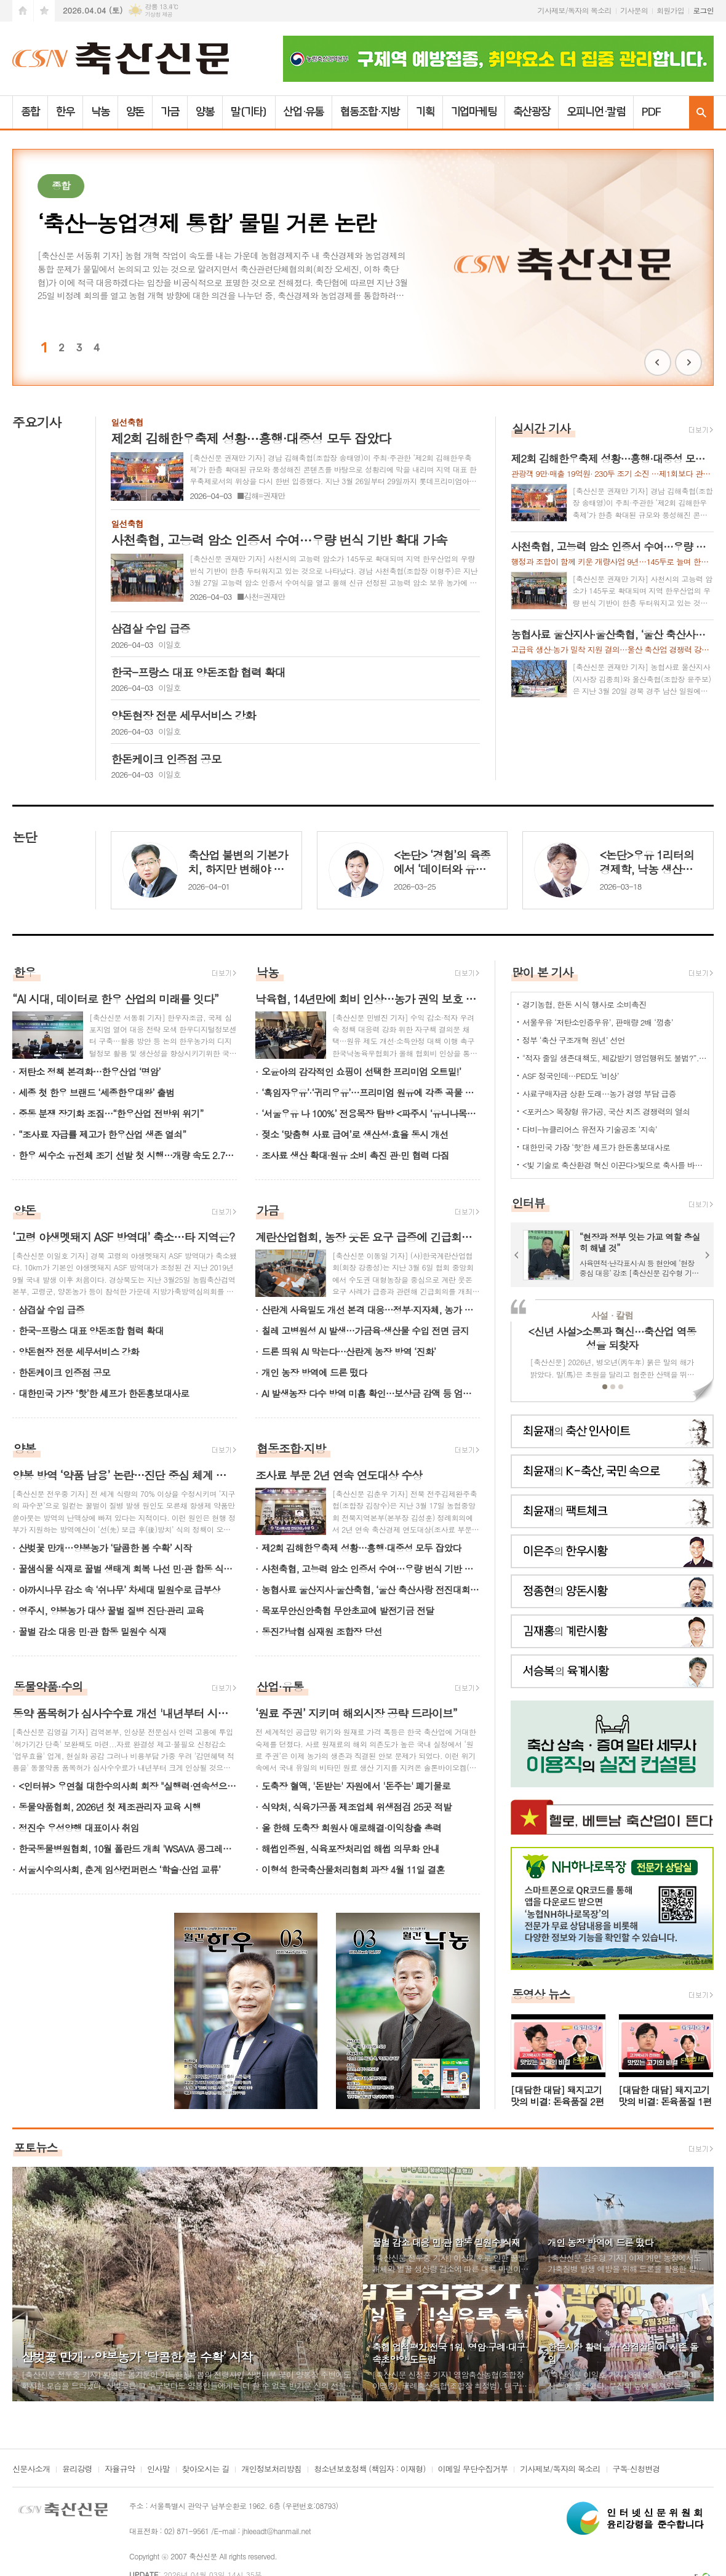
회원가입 (670, 10)
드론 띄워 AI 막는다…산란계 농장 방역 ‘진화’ (348, 1351)
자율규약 (120, 2469)
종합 (30, 112)
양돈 (135, 112)
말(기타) (249, 112)
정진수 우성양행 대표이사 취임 (78, 1827)
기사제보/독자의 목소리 (575, 10)
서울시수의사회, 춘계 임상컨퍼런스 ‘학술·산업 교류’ (119, 1869)
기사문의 (634, 10)
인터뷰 (528, 1202)
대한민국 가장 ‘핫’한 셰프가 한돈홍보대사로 (103, 1393)
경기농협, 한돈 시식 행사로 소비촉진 (584, 1004)
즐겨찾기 (44, 11)
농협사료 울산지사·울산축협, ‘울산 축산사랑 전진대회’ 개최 (370, 1589)
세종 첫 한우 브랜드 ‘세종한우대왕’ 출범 (96, 1092)
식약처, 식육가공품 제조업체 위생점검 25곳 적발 (356, 1806)
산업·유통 (304, 112)
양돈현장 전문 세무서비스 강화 (78, 1351)
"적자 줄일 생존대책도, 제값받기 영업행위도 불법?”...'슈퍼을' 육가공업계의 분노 (614, 1058)
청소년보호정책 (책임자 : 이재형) (369, 2469)
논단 (24, 836)
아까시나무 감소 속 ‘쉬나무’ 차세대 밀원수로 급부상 (119, 1589)
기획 (425, 112)
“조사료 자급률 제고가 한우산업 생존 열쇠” (102, 1134)
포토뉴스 (35, 2147)
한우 (65, 112)
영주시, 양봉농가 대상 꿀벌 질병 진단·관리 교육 (111, 1610)
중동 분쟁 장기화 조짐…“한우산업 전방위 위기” (110, 1113)
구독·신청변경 (636, 2469)
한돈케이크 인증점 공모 (64, 1372)
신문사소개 (31, 2469)
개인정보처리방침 (271, 2469)
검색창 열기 (701, 112)
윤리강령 (77, 2469)
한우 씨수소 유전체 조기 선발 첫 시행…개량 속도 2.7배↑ (127, 1155)
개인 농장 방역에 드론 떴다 (314, 1372)
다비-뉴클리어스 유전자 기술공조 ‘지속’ (589, 1129)
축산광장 (531, 112)
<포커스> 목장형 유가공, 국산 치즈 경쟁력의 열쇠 (606, 1111)
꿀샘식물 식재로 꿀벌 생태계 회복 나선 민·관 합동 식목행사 (127, 1568)
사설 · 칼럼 (612, 1315)
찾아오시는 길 (205, 2469)
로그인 (703, 10)
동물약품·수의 (48, 1686)
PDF (651, 112)
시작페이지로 (22, 11)
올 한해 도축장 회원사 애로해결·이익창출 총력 (351, 1827)
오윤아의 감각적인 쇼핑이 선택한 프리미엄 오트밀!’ (361, 1071)
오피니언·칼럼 (596, 112)
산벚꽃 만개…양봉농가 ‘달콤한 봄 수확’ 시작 (104, 1547)
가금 (170, 112)
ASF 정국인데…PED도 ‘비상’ (570, 1076)
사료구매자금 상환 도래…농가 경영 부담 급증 (599, 1093)
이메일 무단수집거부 (473, 2469)
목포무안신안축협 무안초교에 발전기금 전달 (347, 1610)
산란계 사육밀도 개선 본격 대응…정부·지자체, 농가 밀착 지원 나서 (370, 1309)
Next (688, 362)
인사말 (158, 2469)
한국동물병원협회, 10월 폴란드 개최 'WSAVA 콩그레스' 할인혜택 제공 (127, 1848)
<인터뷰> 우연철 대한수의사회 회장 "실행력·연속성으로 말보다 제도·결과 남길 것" (127, 1785)
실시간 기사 (541, 428)
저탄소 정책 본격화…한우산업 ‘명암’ (89, 1071)
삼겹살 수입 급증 (51, 1309)
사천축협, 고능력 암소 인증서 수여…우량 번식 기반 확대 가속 (370, 1568)
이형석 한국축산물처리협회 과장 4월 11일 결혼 (353, 1869)
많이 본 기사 (542, 971)
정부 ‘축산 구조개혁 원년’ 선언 (573, 1040)
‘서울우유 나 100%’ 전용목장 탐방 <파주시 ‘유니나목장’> (370, 1113)
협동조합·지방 (369, 112)
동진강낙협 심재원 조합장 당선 (321, 1631)
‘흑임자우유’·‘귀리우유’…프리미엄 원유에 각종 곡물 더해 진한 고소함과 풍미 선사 (370, 1092)
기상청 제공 (158, 14)
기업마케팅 (474, 112)
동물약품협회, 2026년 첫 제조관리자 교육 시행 (109, 1806)
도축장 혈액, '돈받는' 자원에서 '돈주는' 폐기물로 (355, 1785)
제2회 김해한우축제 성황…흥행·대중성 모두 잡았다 (361, 1547)
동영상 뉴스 (541, 1993)
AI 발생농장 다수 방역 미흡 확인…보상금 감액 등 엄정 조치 (370, 1393)
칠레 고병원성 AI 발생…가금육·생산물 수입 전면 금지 (365, 1330)
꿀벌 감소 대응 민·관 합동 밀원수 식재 (92, 1631)
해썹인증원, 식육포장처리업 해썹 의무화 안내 (350, 1848)
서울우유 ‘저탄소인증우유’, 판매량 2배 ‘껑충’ (597, 1022)
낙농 (100, 112)
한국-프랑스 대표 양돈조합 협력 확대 (91, 1330)
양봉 (205, 112)
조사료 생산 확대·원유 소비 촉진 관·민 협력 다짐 (355, 1155)
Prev (657, 362)
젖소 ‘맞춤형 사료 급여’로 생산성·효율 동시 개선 (355, 1134)
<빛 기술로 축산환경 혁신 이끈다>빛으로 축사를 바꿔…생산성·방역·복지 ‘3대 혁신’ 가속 (614, 1165)
